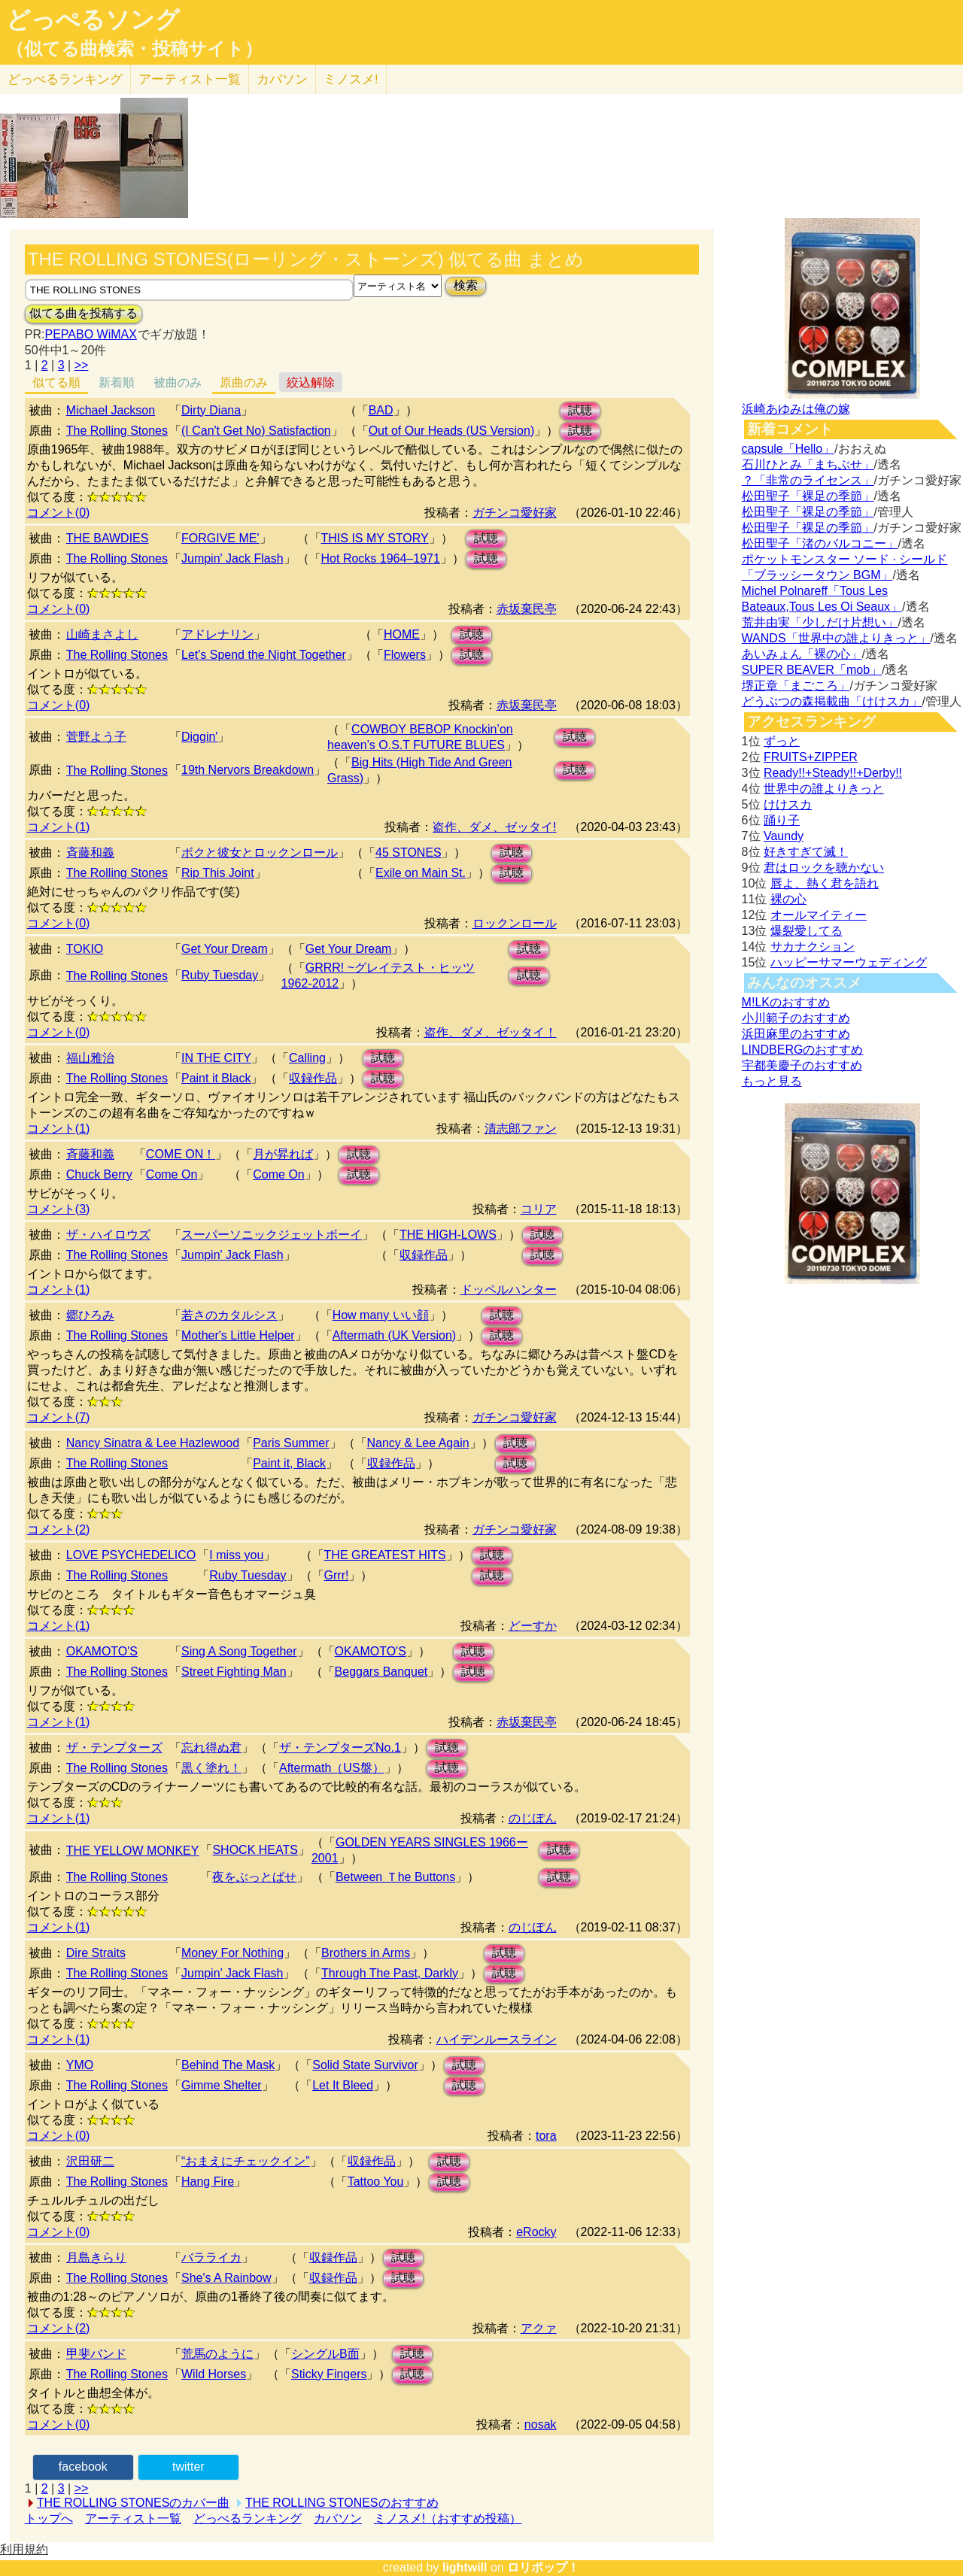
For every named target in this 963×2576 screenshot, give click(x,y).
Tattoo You (376, 2181)
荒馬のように (217, 2353)
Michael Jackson (110, 410)
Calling (307, 1057)
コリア (539, 1209)
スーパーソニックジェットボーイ (271, 1234)
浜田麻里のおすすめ (796, 1033)
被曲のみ (177, 382)
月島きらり (96, 2257)
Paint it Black (216, 1078)
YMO (79, 2065)
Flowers (405, 654)
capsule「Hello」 (788, 448)
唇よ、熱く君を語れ (824, 883)
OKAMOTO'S (102, 1651)
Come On (171, 1174)
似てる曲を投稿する (83, 313)
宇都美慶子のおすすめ (802, 1065)
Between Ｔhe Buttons (395, 1877)
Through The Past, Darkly (389, 1973)
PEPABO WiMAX (90, 334)
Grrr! (336, 1575)
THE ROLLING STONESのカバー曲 (133, 2502)
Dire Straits (96, 1952)
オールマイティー (818, 915)
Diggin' (199, 736)
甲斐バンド (96, 2353)
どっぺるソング (93, 19)
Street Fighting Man (234, 1671)
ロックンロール (514, 923)
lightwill (465, 2567)
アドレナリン (217, 634)
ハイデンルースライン (496, 2039)
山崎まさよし (102, 634)
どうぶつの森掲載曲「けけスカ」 (832, 701)
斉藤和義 (90, 852)
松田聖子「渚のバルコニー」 (820, 543)
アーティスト (189, 79)
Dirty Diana (211, 410)
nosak (540, 2424)
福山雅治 (90, 1057)
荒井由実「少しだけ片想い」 (820, 622)
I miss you (236, 1555)
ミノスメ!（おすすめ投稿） (447, 2518)
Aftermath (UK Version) (395, 1335)
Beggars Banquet (381, 1671)
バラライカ (211, 2257)
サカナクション (812, 946)
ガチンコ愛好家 (514, 512)
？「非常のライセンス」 (808, 480)
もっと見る (772, 1081)
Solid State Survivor (365, 2065)
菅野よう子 (96, 736)
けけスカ (788, 804)
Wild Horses (213, 2374)
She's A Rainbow (226, 2277)
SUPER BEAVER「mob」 (812, 669)
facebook (83, 2466)
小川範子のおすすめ (796, 1018)
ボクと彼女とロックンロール (259, 852)
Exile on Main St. (420, 872)
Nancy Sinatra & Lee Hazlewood (152, 1443)
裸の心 (788, 899)
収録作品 (313, 1078)
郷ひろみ (90, 1315)
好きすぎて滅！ (806, 851)
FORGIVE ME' (220, 538)
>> (81, 365)
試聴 (580, 410)
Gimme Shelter (221, 2085)
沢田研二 (90, 2161)
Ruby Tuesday (219, 975)
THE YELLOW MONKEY (132, 1850)
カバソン (282, 79)
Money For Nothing (232, 1952)
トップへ (49, 2518)
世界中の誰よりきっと (824, 788)
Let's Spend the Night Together (263, 654)
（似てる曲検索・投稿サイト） (134, 49)
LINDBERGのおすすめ (803, 1049)
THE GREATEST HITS (385, 1555)
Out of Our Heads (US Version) (452, 430)
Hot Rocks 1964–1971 (380, 558)
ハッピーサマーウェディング (848, 962)
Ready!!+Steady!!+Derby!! (833, 772)
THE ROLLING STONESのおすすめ (342, 2502)
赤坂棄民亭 (527, 608)
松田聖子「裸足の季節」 (808, 496)
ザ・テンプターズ (114, 1747)
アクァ (539, 2328)
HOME (402, 634)
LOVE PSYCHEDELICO (131, 1555)
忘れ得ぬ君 (211, 1747)
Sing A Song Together (239, 1651)
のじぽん (533, 1818)
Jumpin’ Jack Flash (232, 1973)
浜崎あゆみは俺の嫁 (796, 408)
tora (546, 2135)
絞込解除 (311, 382)
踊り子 (782, 820)
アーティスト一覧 (133, 2518)
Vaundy (784, 836)
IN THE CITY (216, 1057)
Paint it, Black (289, 1463)
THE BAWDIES (107, 538)
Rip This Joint (217, 872)
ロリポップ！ (543, 2567)
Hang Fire (207, 2181)
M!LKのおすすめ (786, 1002)
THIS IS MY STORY (375, 538)
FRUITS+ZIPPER (811, 757)
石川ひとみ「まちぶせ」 (808, 464)
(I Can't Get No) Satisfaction (256, 430)
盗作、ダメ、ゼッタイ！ (490, 1032)
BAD (381, 410)
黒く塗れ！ (211, 1767)
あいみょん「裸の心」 (802, 654)
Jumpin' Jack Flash (232, 558)
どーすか (533, 1625)
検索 (466, 285)
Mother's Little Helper (238, 1335)
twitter (188, 2466)
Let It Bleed (342, 2085)
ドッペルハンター (508, 1289)
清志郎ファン (521, 1128)
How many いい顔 (381, 1315)
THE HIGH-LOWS (448, 1234)
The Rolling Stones (117, 430)
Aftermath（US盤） (331, 1767)
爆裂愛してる (806, 930)
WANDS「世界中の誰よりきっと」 (836, 638)
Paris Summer (291, 1443)
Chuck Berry (99, 1174)
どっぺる (65, 79)
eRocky (536, 2232)
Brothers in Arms (365, 1952)
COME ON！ (180, 1154)
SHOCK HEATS (255, 1849)
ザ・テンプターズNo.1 (340, 1747)
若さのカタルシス (229, 1315)
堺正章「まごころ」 (796, 685)
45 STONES (408, 852)
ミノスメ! (351, 79)
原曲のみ (244, 382)
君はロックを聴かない (824, 867)
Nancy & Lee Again (418, 1443)
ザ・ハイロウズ (108, 1234)
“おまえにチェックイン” (245, 2161)
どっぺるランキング (247, 2518)
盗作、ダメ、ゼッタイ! (494, 827)
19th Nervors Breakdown (247, 769)
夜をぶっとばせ (254, 1877)
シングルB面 (325, 2353)
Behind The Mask (228, 2065)
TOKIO (85, 948)
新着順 (117, 382)
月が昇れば (283, 1154)
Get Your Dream (224, 948)
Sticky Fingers (328, 2374)
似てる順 (56, 382)
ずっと (782, 741)
